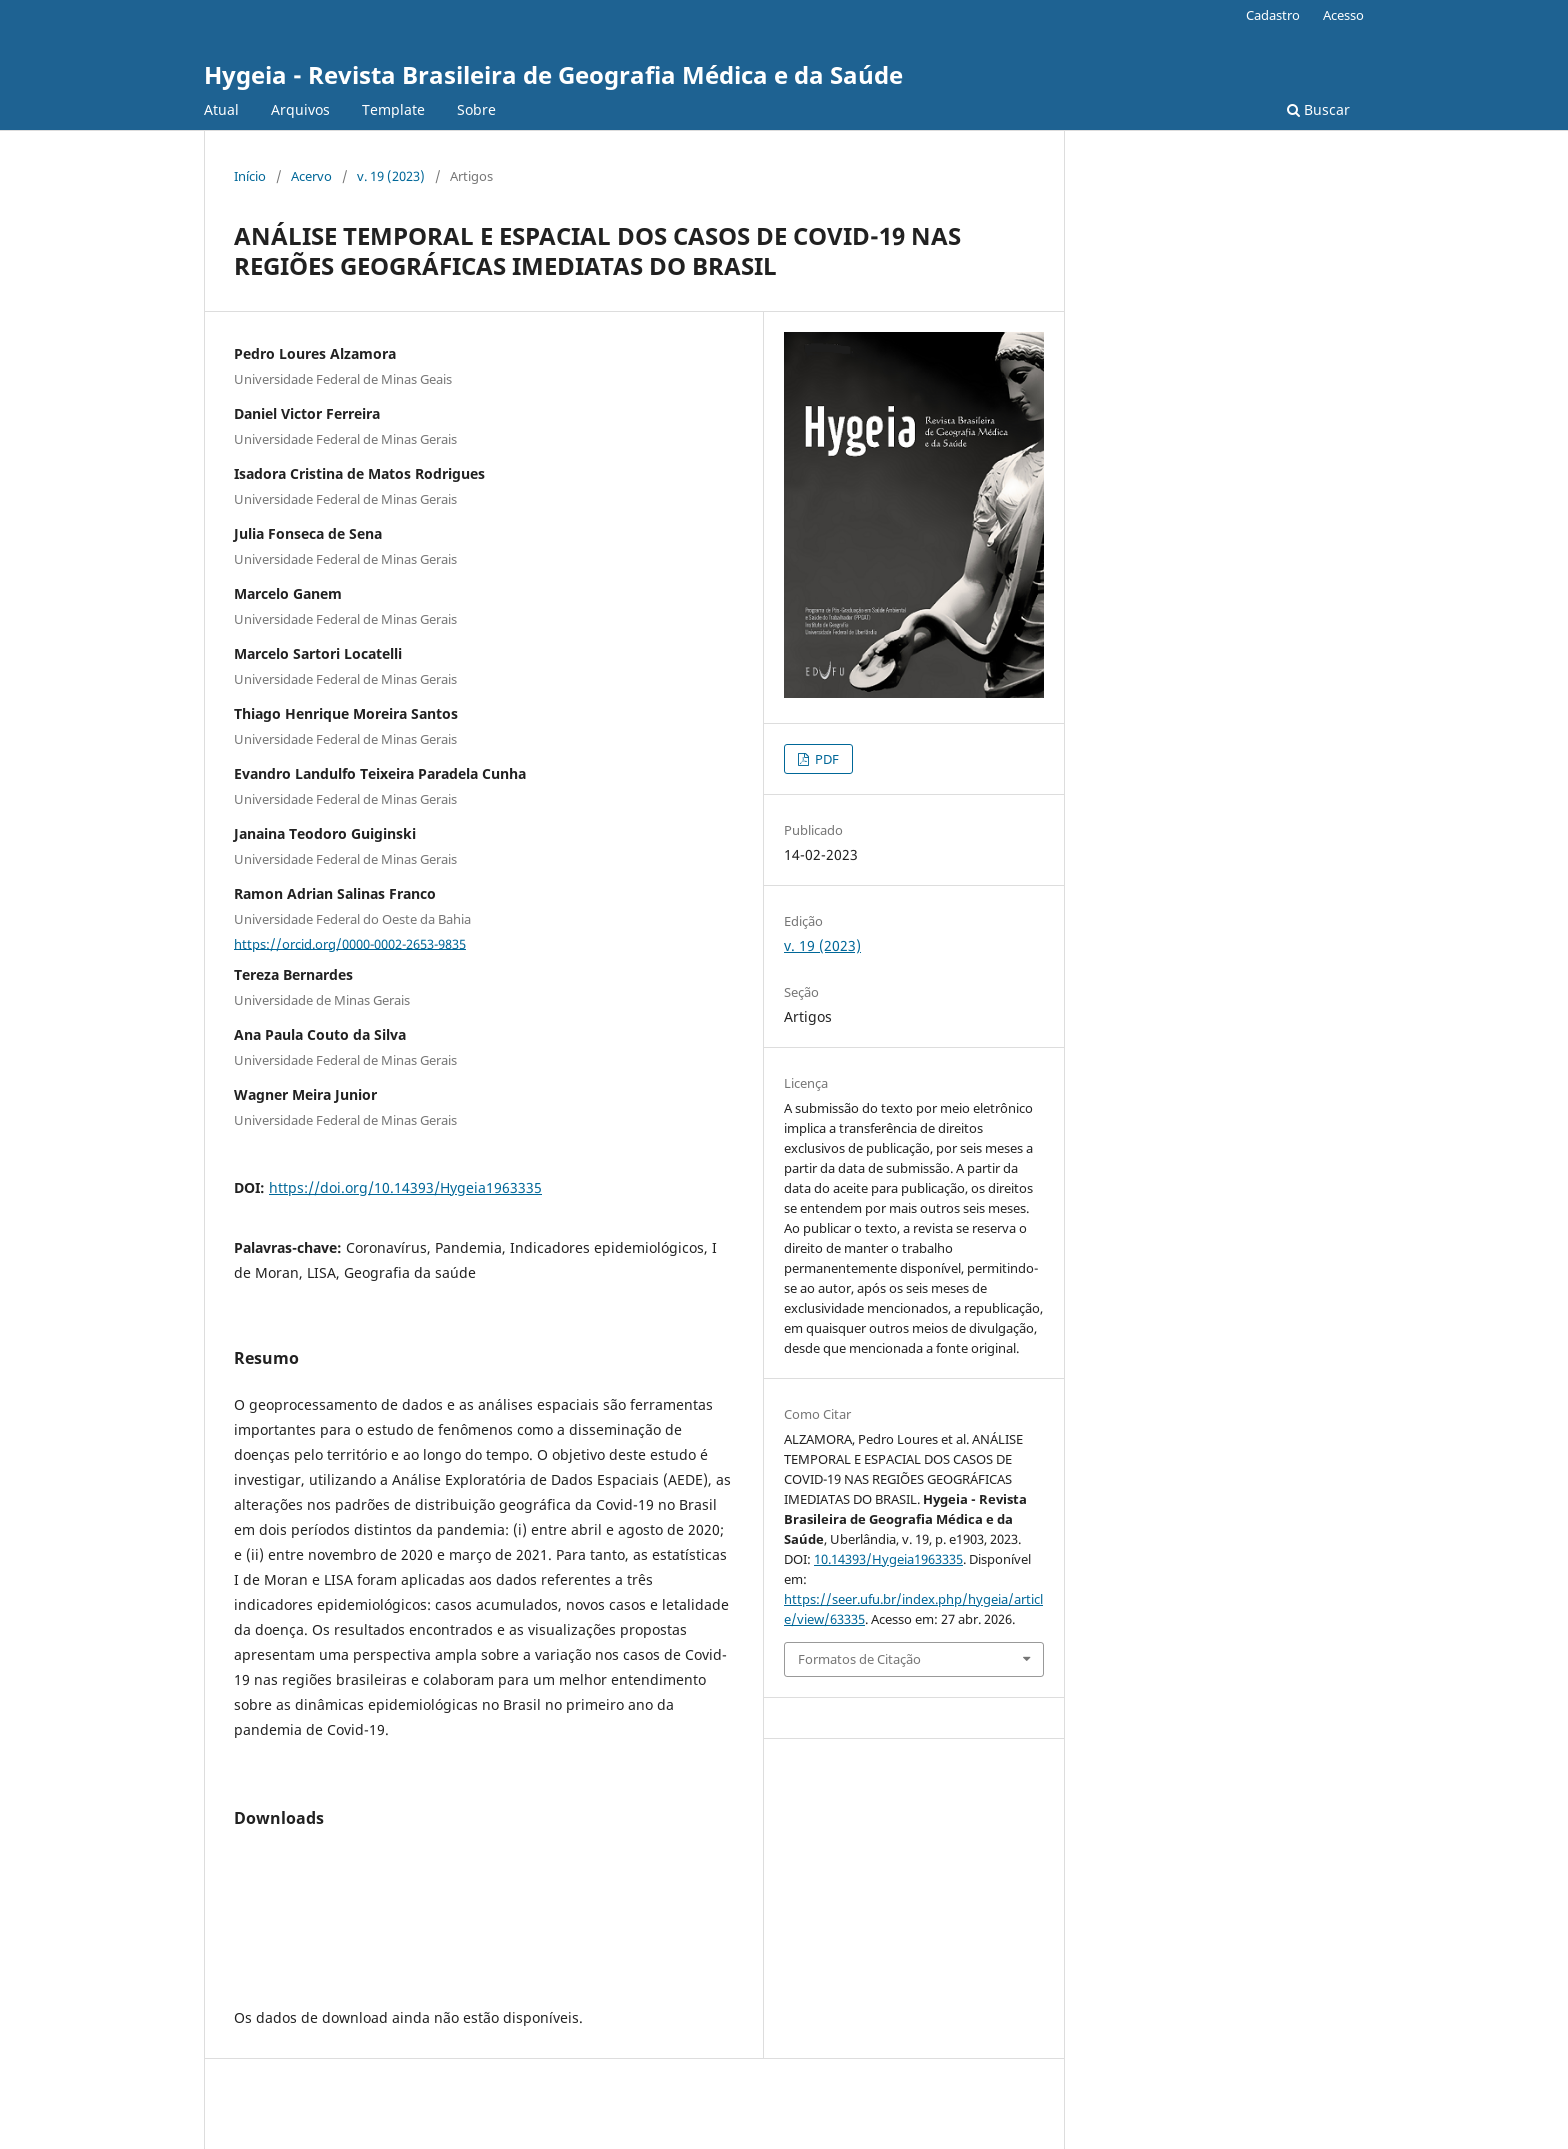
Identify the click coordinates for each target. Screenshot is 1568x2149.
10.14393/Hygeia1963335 (888, 1559)
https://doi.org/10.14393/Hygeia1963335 (405, 1187)
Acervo (311, 176)
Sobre (476, 109)
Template (393, 109)
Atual (221, 109)
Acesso (1343, 15)
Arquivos (300, 109)
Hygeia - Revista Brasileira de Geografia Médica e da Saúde (553, 74)
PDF (825, 759)
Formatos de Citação (859, 1659)
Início (250, 176)
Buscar (1318, 109)
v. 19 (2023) (391, 176)
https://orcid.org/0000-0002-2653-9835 (350, 943)
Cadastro (1273, 15)
